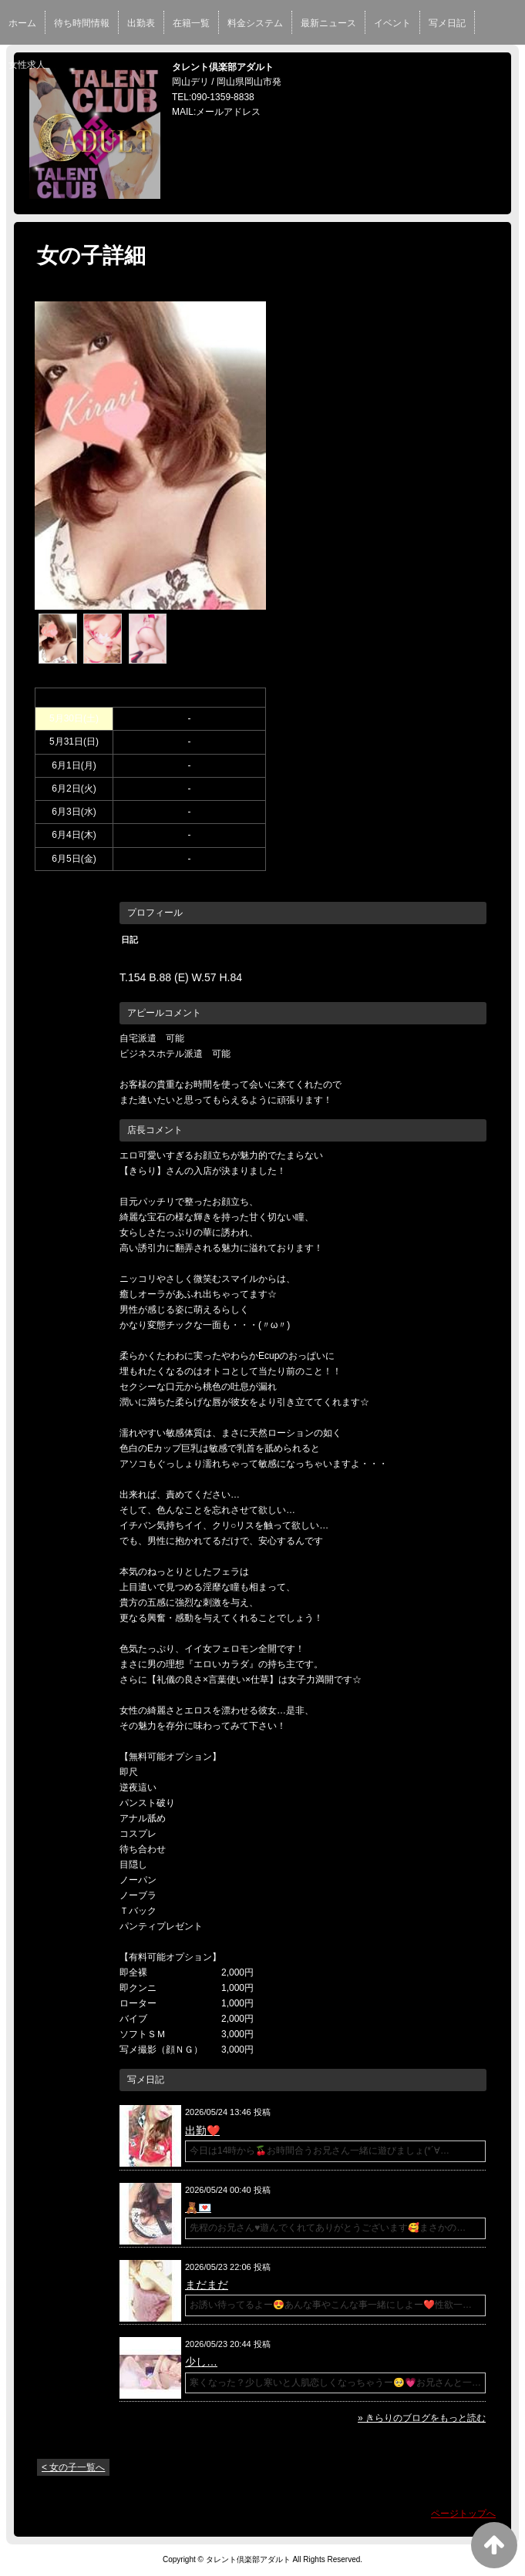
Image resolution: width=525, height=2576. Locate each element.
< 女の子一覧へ (73, 2467)
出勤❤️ (202, 2130)
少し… (201, 2362)
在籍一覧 (191, 23)
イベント (392, 23)
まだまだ (206, 2284)
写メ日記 (447, 23)
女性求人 (26, 64)
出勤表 (141, 23)
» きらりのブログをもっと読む (422, 2418)
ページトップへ (463, 2513)
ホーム (22, 23)
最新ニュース (328, 23)
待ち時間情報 (81, 23)
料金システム (255, 23)
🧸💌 (198, 2207)
